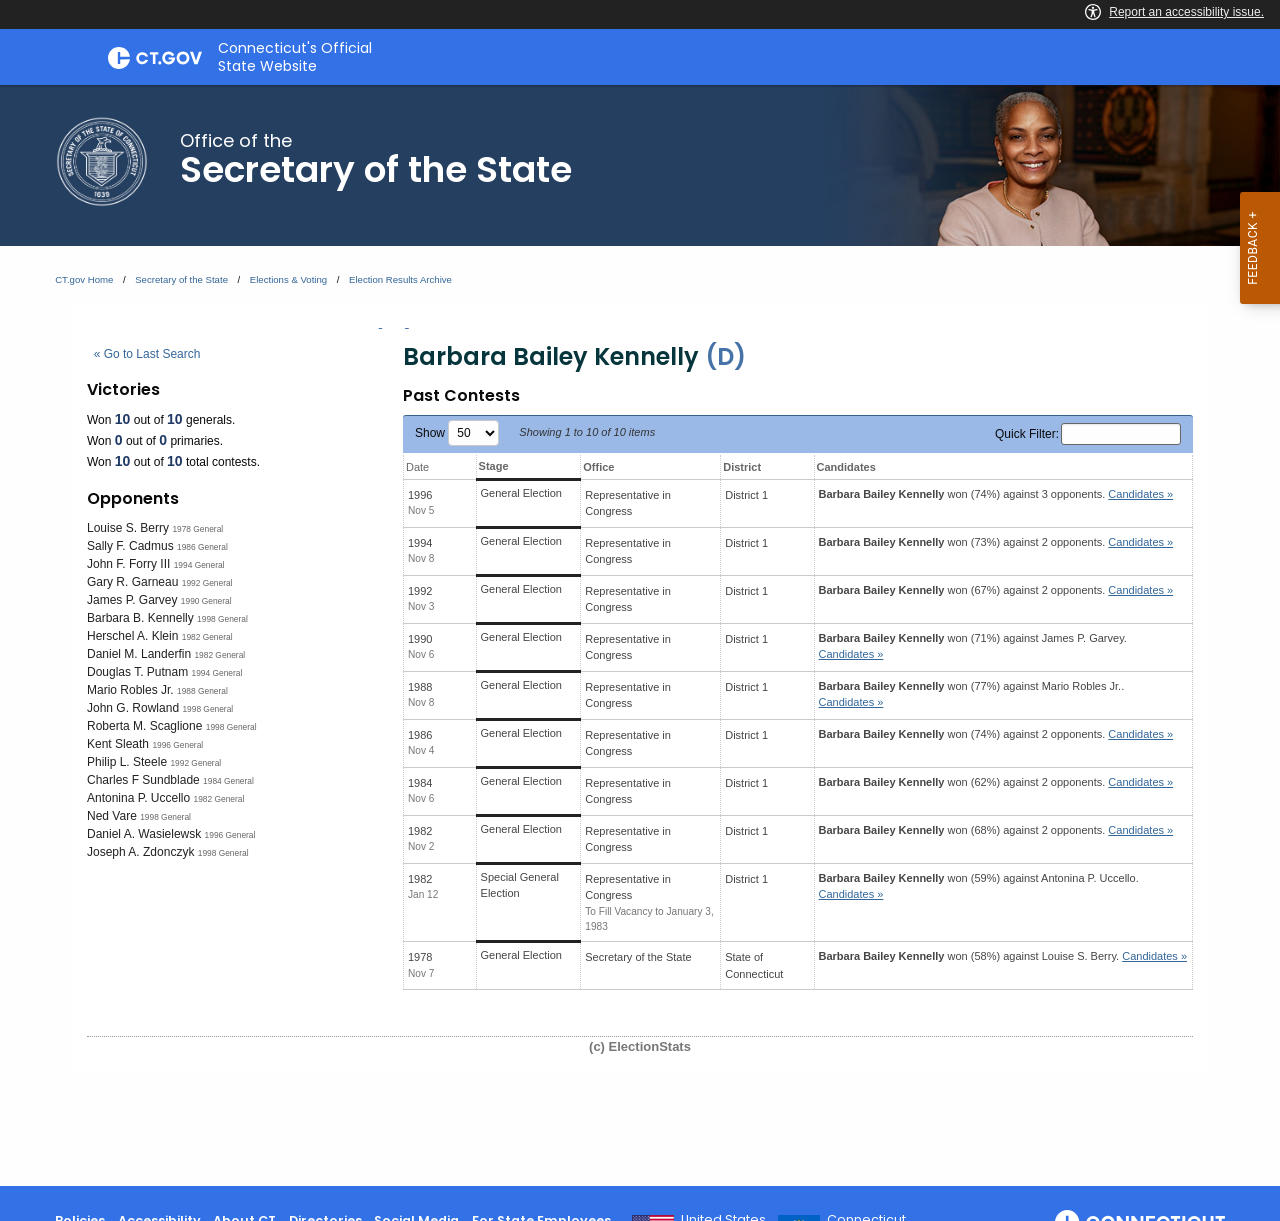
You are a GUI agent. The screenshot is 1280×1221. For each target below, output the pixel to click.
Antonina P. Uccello (138, 798)
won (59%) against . (979, 886)
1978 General (197, 529)
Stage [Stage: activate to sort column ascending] (494, 466)
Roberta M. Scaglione (144, 726)
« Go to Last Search (147, 354)
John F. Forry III (128, 564)
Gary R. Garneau (132, 582)
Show (457, 433)
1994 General (199, 565)
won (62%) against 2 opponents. (996, 782)
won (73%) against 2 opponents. (996, 542)
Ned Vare (112, 816)
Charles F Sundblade (143, 780)
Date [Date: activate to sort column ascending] (417, 467)
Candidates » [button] (1140, 494)
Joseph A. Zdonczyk (140, 852)
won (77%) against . (972, 694)
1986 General (202, 547)
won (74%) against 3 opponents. (996, 494)
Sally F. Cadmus (130, 546)
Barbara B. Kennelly (140, 618)
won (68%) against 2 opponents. (996, 830)
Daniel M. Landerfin (139, 654)
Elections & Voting (288, 279)
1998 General (222, 619)
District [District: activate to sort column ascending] (742, 467)
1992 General (207, 583)
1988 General (202, 691)
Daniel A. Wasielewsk (144, 834)
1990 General (206, 601)
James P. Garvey (132, 600)
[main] (640, 635)
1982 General (207, 637)
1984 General (228, 781)
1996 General (177, 745)
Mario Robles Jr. (130, 690)
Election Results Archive (400, 279)
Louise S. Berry (128, 528)
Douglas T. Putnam (137, 672)
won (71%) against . (973, 646)
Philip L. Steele (127, 762)
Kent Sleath (118, 744)
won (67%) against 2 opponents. (996, 590)
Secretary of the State (181, 279)
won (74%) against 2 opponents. (996, 734)
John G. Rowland (133, 708)
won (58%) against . (1003, 956)
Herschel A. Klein (132, 636)
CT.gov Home (84, 279)
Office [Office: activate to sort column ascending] (598, 467)
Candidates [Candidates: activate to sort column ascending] (846, 467)
